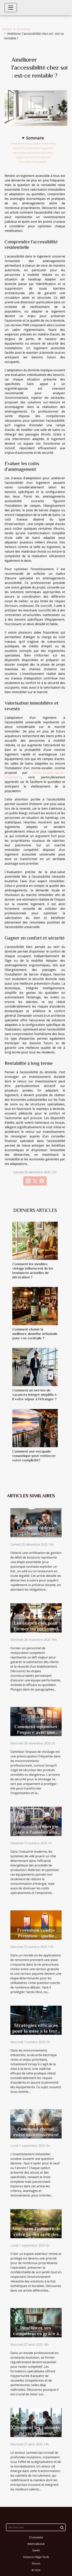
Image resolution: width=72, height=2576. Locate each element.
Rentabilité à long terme (33, 161)
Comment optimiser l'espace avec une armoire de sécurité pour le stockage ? (36, 1735)
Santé (36, 2550)
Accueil (7, 29)
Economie (24, 29)
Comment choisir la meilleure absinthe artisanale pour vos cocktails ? (34, 1333)
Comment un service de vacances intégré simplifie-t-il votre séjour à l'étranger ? (35, 1394)
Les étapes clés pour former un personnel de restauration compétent (36, 1631)
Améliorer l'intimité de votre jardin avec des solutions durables (36, 2234)
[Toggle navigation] (11, 7)
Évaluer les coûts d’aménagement (33, 148)
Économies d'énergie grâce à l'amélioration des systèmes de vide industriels (36, 1835)
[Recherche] (36, 2527)
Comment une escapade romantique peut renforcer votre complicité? (34, 1455)
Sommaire (35, 138)
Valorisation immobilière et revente (32, 152)
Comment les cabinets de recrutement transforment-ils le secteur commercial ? (36, 2436)
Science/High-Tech (36, 2557)
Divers (36, 2563)
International (36, 2544)
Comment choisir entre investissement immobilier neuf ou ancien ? (36, 2137)
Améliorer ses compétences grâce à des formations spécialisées (36, 2336)
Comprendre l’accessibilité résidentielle (33, 143)
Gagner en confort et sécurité (33, 157)
